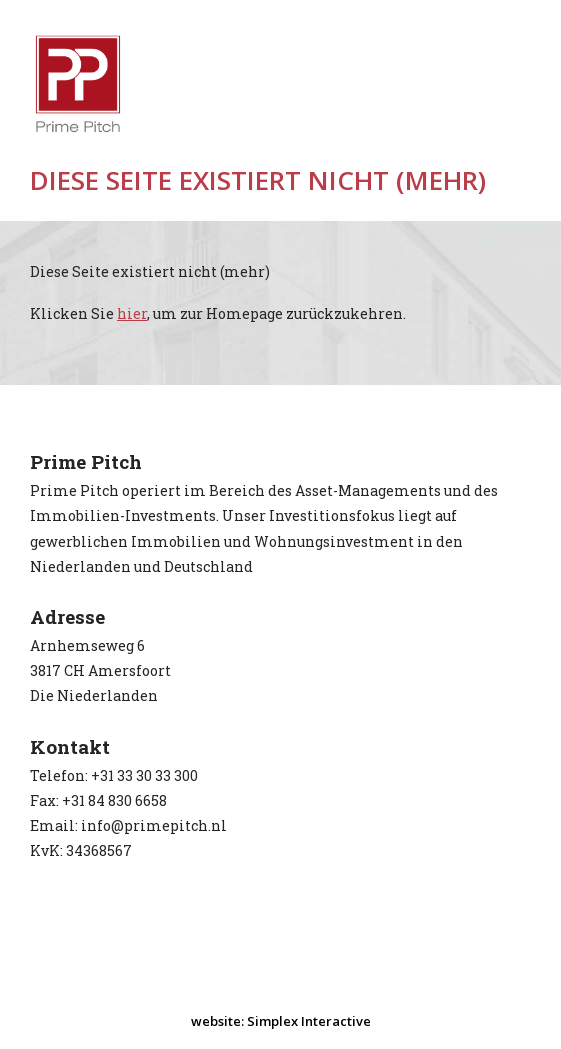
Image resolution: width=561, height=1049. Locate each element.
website (216, 1021)
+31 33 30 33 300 (144, 775)
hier (132, 313)
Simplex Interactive (309, 1021)
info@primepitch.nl (154, 825)
